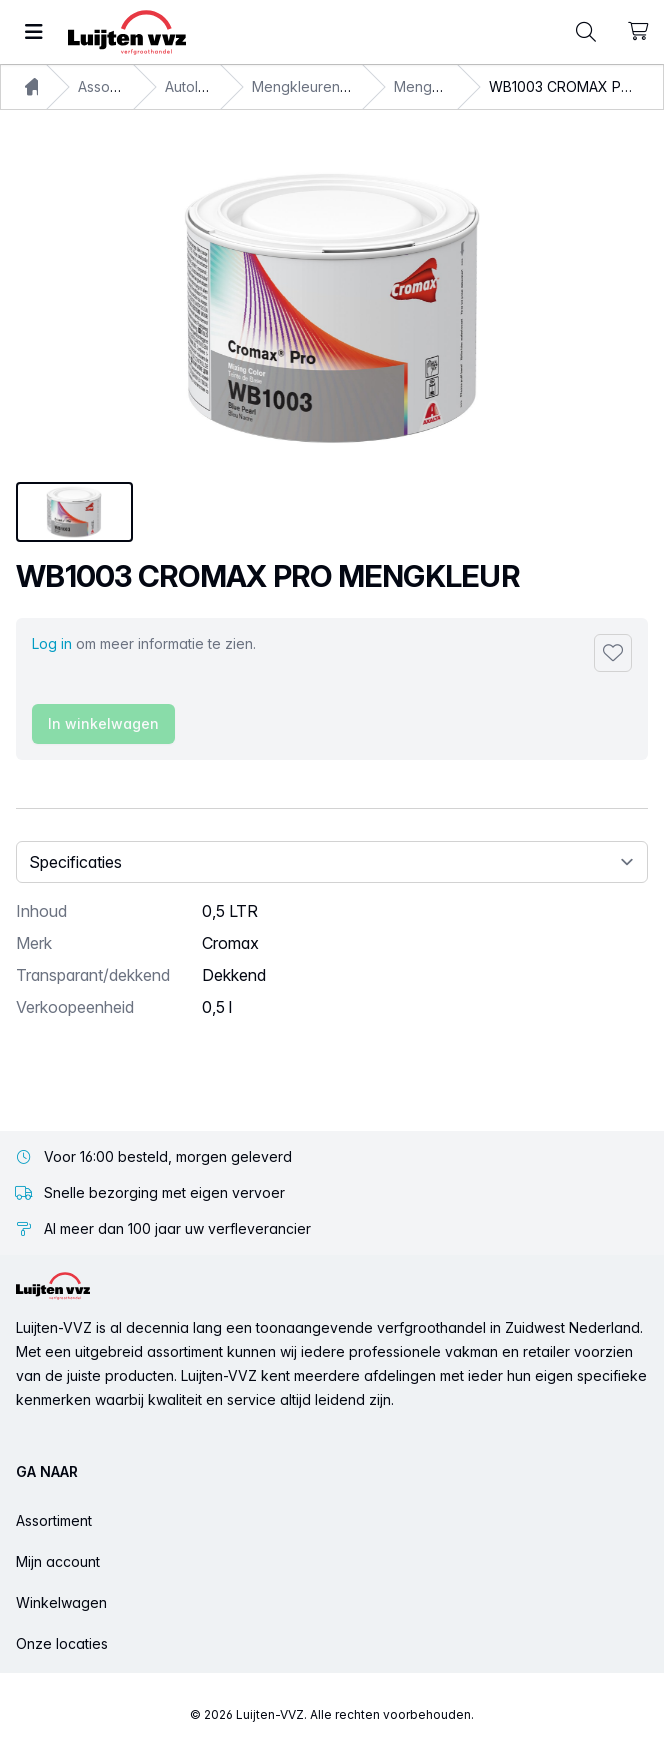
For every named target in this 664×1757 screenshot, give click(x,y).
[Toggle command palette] (586, 32)
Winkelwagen (61, 1602)
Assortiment (54, 1520)
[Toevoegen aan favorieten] (613, 653)
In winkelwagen (103, 723)
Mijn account (58, 1561)
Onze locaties (62, 1643)
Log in (52, 643)
